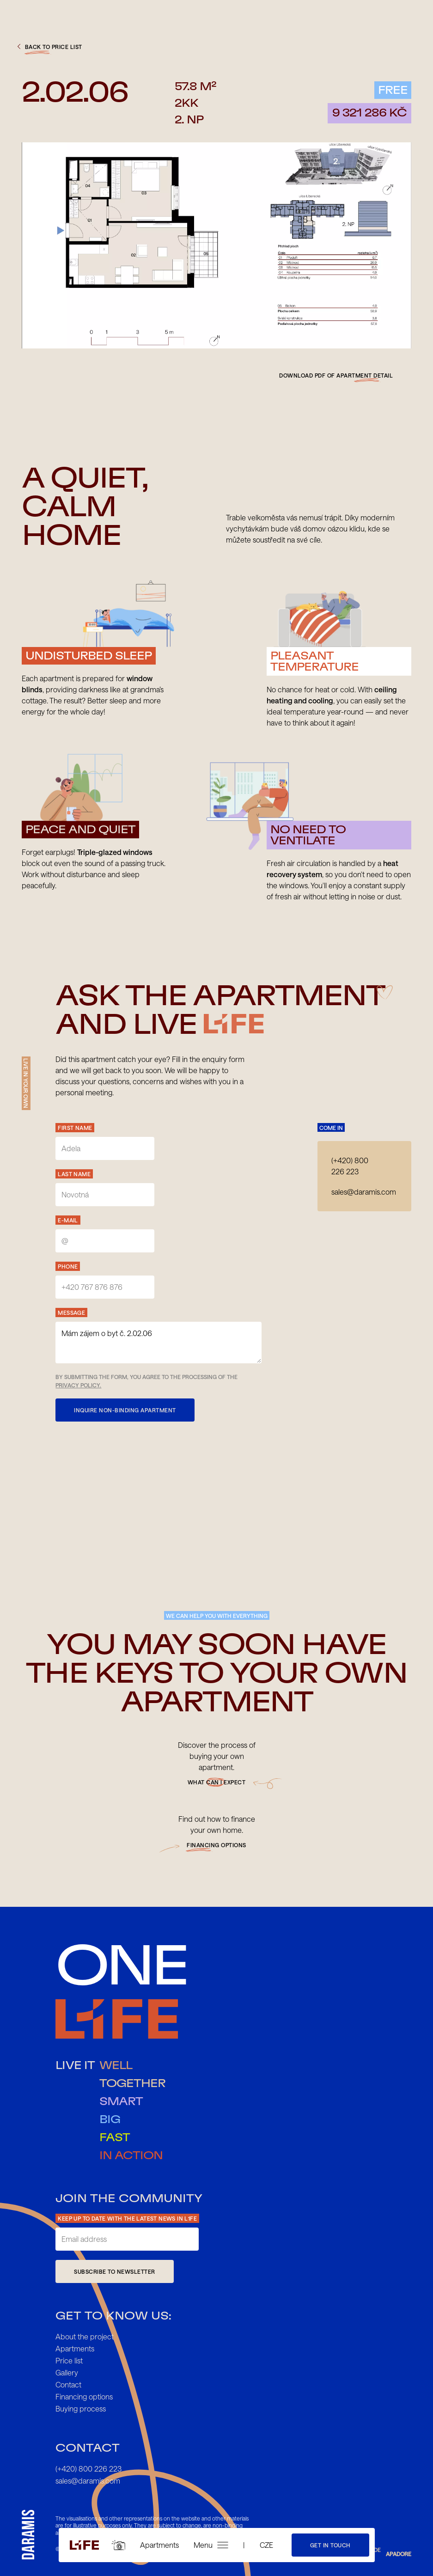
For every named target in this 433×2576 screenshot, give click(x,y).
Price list (69, 2360)
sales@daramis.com (363, 1191)
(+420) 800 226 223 (349, 1166)
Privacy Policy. (78, 1385)
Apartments (159, 2544)
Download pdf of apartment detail (336, 375)
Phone (68, 1266)
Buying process (80, 2408)
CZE (266, 2544)
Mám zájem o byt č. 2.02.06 (158, 1342)
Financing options (84, 2396)
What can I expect (217, 1782)
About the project (84, 2336)
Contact (68, 2384)
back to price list (48, 46)
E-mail (68, 1220)
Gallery (66, 2372)
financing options (216, 1845)
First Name (75, 1127)
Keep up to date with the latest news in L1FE (127, 2218)
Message (71, 1312)
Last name (74, 1174)
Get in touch (330, 2545)
